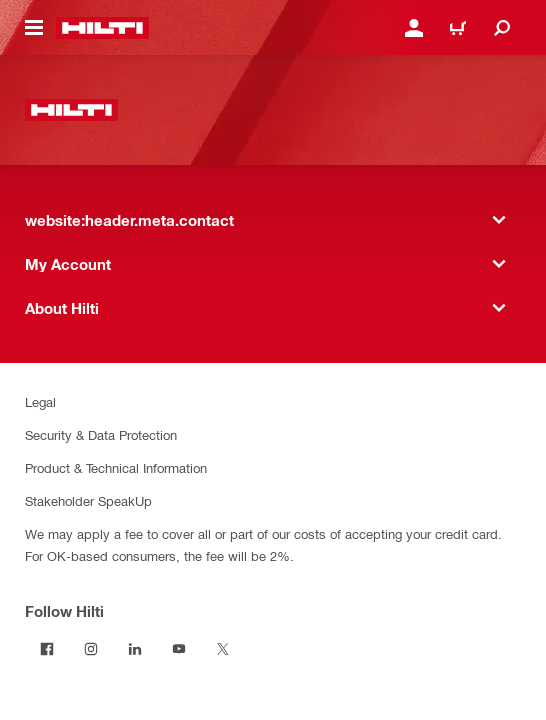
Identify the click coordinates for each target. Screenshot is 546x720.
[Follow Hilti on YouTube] (179, 649)
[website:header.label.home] (102, 28)
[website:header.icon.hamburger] (34, 28)
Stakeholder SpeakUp (88, 500)
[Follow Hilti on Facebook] (47, 649)
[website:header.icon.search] (502, 28)
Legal (40, 401)
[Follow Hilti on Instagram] (91, 649)
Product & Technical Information (116, 467)
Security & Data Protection (101, 434)
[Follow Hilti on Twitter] (223, 649)
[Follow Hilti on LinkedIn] (135, 649)
